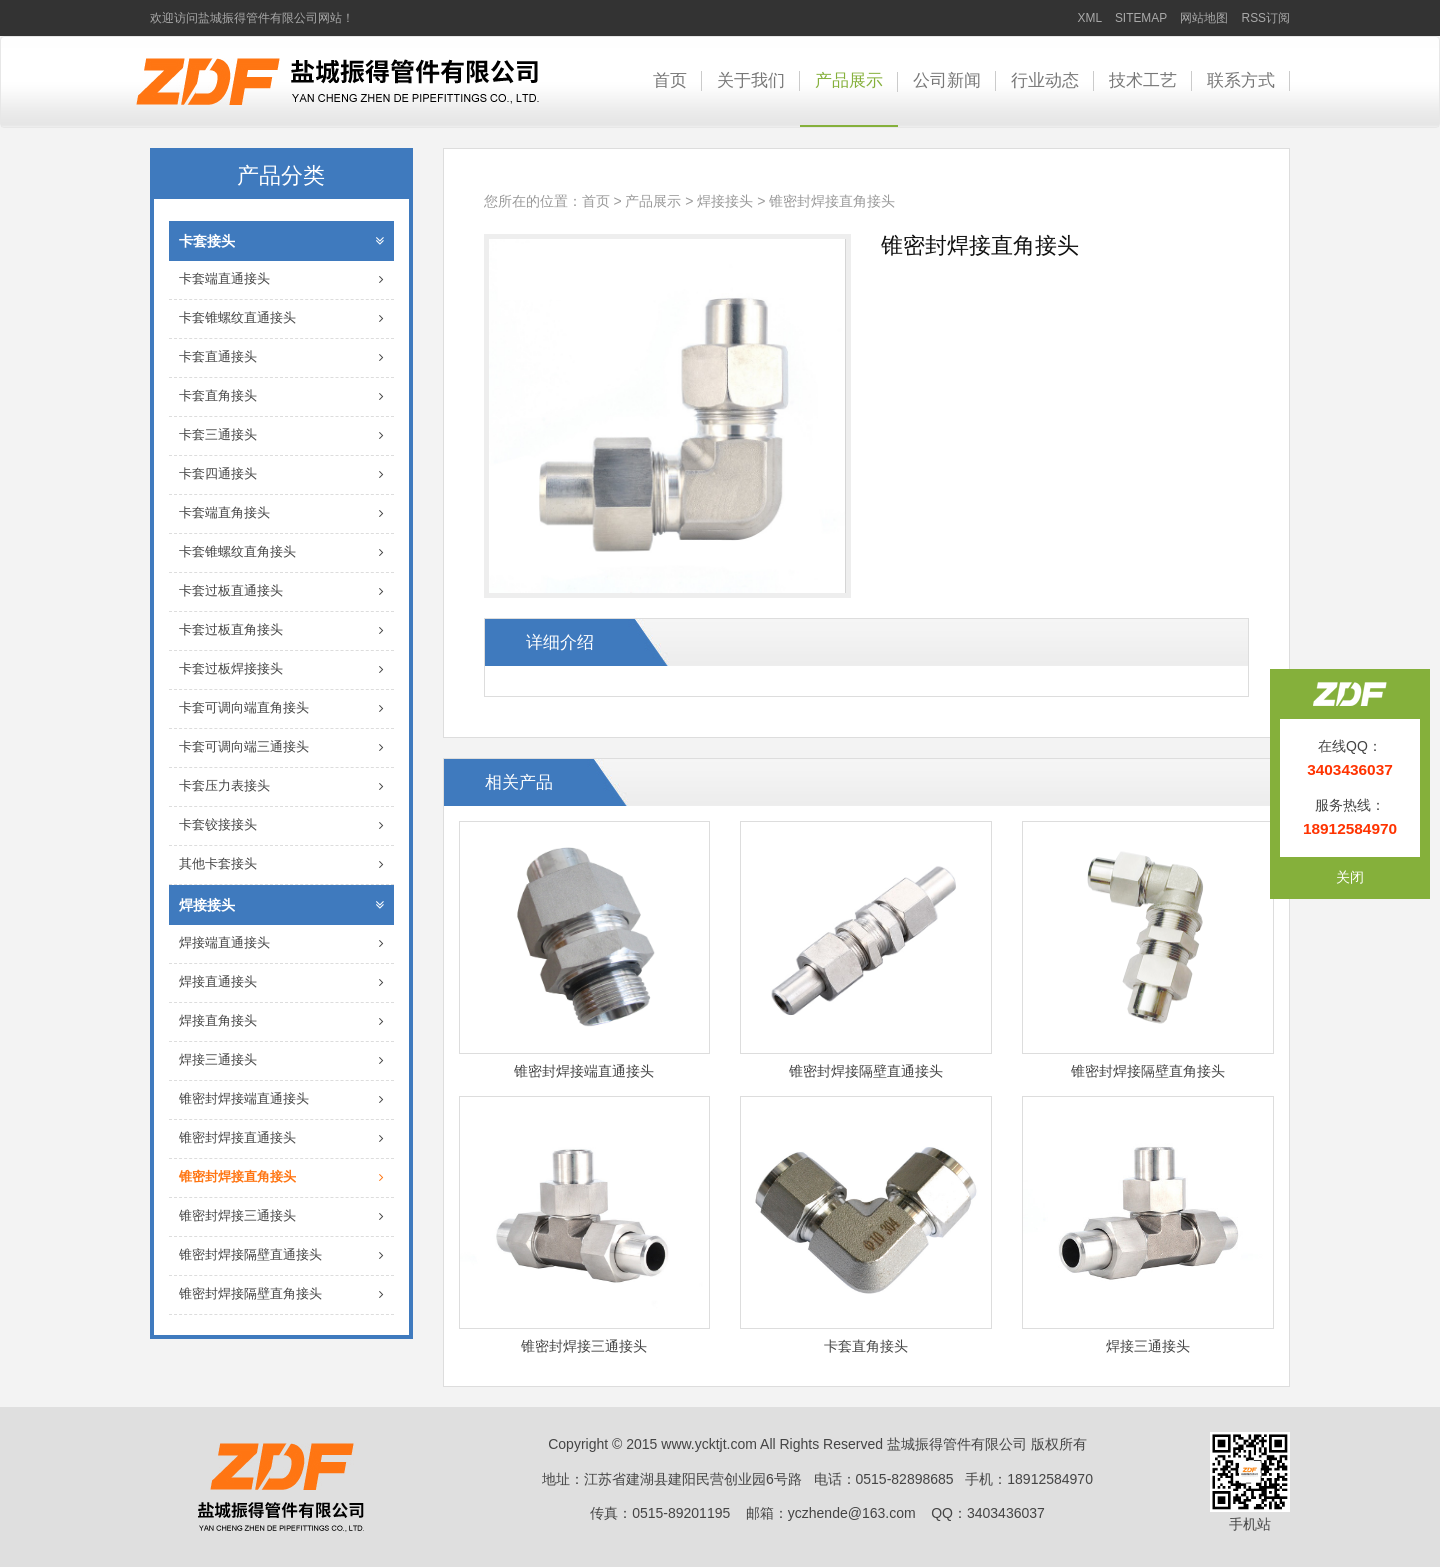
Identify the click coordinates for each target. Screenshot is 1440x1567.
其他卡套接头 (281, 864)
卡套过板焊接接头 (281, 669)
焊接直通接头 (281, 982)
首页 (670, 80)
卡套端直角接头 (281, 513)
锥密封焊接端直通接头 (281, 1099)
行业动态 (1045, 80)
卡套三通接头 (281, 435)
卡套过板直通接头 (281, 591)
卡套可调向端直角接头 (281, 708)
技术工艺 (1143, 80)
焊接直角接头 (281, 1021)
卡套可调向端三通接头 (281, 747)
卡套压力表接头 (281, 786)
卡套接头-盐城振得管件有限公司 (337, 82)
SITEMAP (1141, 18)
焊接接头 (281, 905)
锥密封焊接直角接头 (281, 1177)
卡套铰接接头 (281, 825)
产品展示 (849, 80)
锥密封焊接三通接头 (281, 1216)
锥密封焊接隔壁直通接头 (281, 1255)
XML (1090, 18)
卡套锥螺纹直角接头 (281, 552)
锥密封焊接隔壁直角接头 (281, 1294)
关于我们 (751, 80)
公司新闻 (947, 80)
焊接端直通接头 (281, 943)
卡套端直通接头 (281, 279)
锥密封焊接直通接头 (281, 1138)
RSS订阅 (1266, 18)
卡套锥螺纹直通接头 (281, 318)
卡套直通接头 (281, 357)
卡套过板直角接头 (281, 630)
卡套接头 (281, 241)
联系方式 (1241, 80)
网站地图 (1204, 18)
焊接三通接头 (281, 1060)
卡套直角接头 (281, 396)
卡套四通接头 (281, 474)
